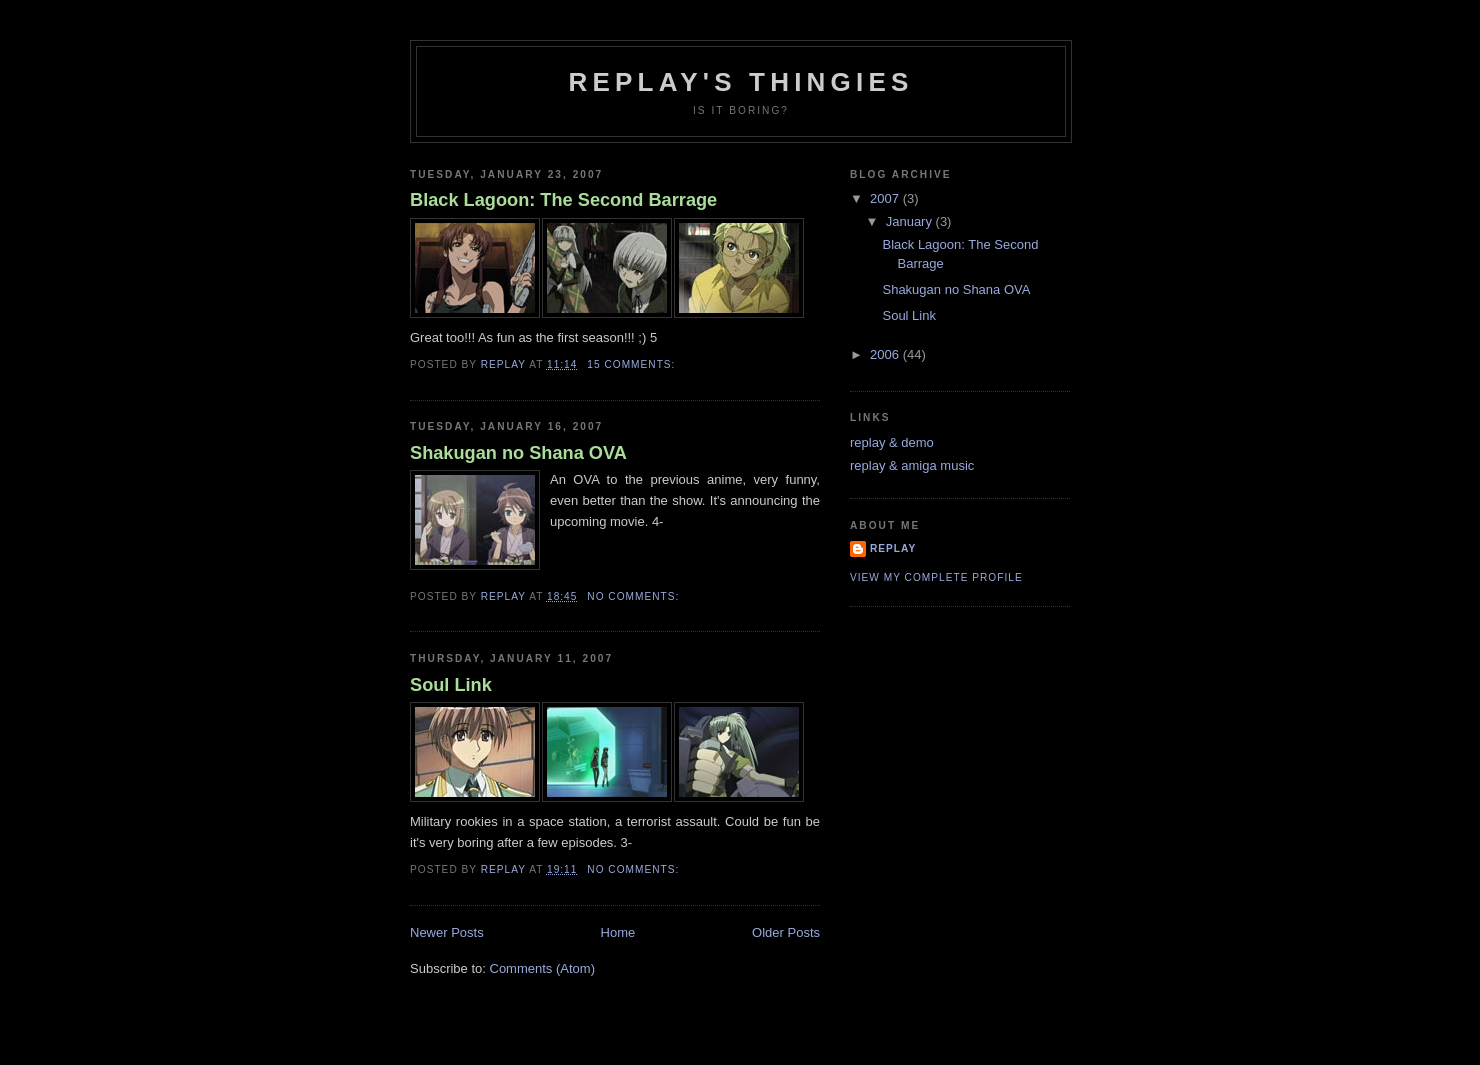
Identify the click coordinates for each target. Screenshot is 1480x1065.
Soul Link (451, 685)
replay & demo (892, 442)
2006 (886, 354)
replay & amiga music (912, 465)
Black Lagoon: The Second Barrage (563, 200)
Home (618, 932)
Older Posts (786, 932)
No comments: (635, 596)
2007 (886, 198)
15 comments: (633, 364)
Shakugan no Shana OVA (518, 453)
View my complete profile (936, 577)
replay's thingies (740, 82)
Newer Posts (447, 932)
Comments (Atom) (542, 968)
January (911, 221)
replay (893, 548)
